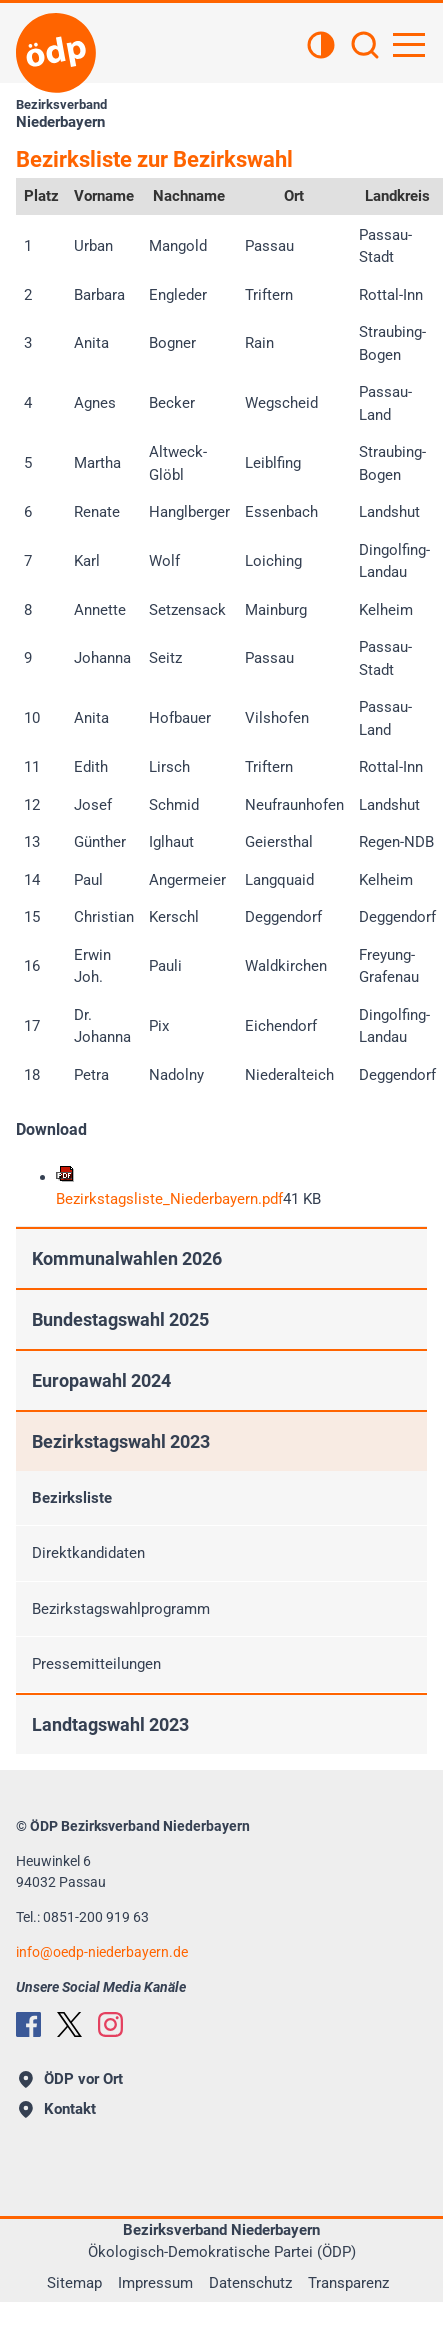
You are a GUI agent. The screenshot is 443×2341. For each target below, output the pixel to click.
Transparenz (348, 2283)
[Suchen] (365, 47)
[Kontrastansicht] (321, 47)
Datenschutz (250, 2283)
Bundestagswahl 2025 (120, 1319)
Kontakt (57, 2109)
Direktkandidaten (88, 1553)
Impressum (155, 2283)
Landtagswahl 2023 (110, 1724)
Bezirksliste (72, 1498)
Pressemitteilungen (96, 1664)
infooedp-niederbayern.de (102, 1952)
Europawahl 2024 (101, 1380)
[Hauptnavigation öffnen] (409, 45)
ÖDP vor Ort (71, 2079)
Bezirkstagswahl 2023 (121, 1441)
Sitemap (74, 2283)
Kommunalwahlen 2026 (127, 1258)
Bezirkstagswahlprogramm (121, 1609)
